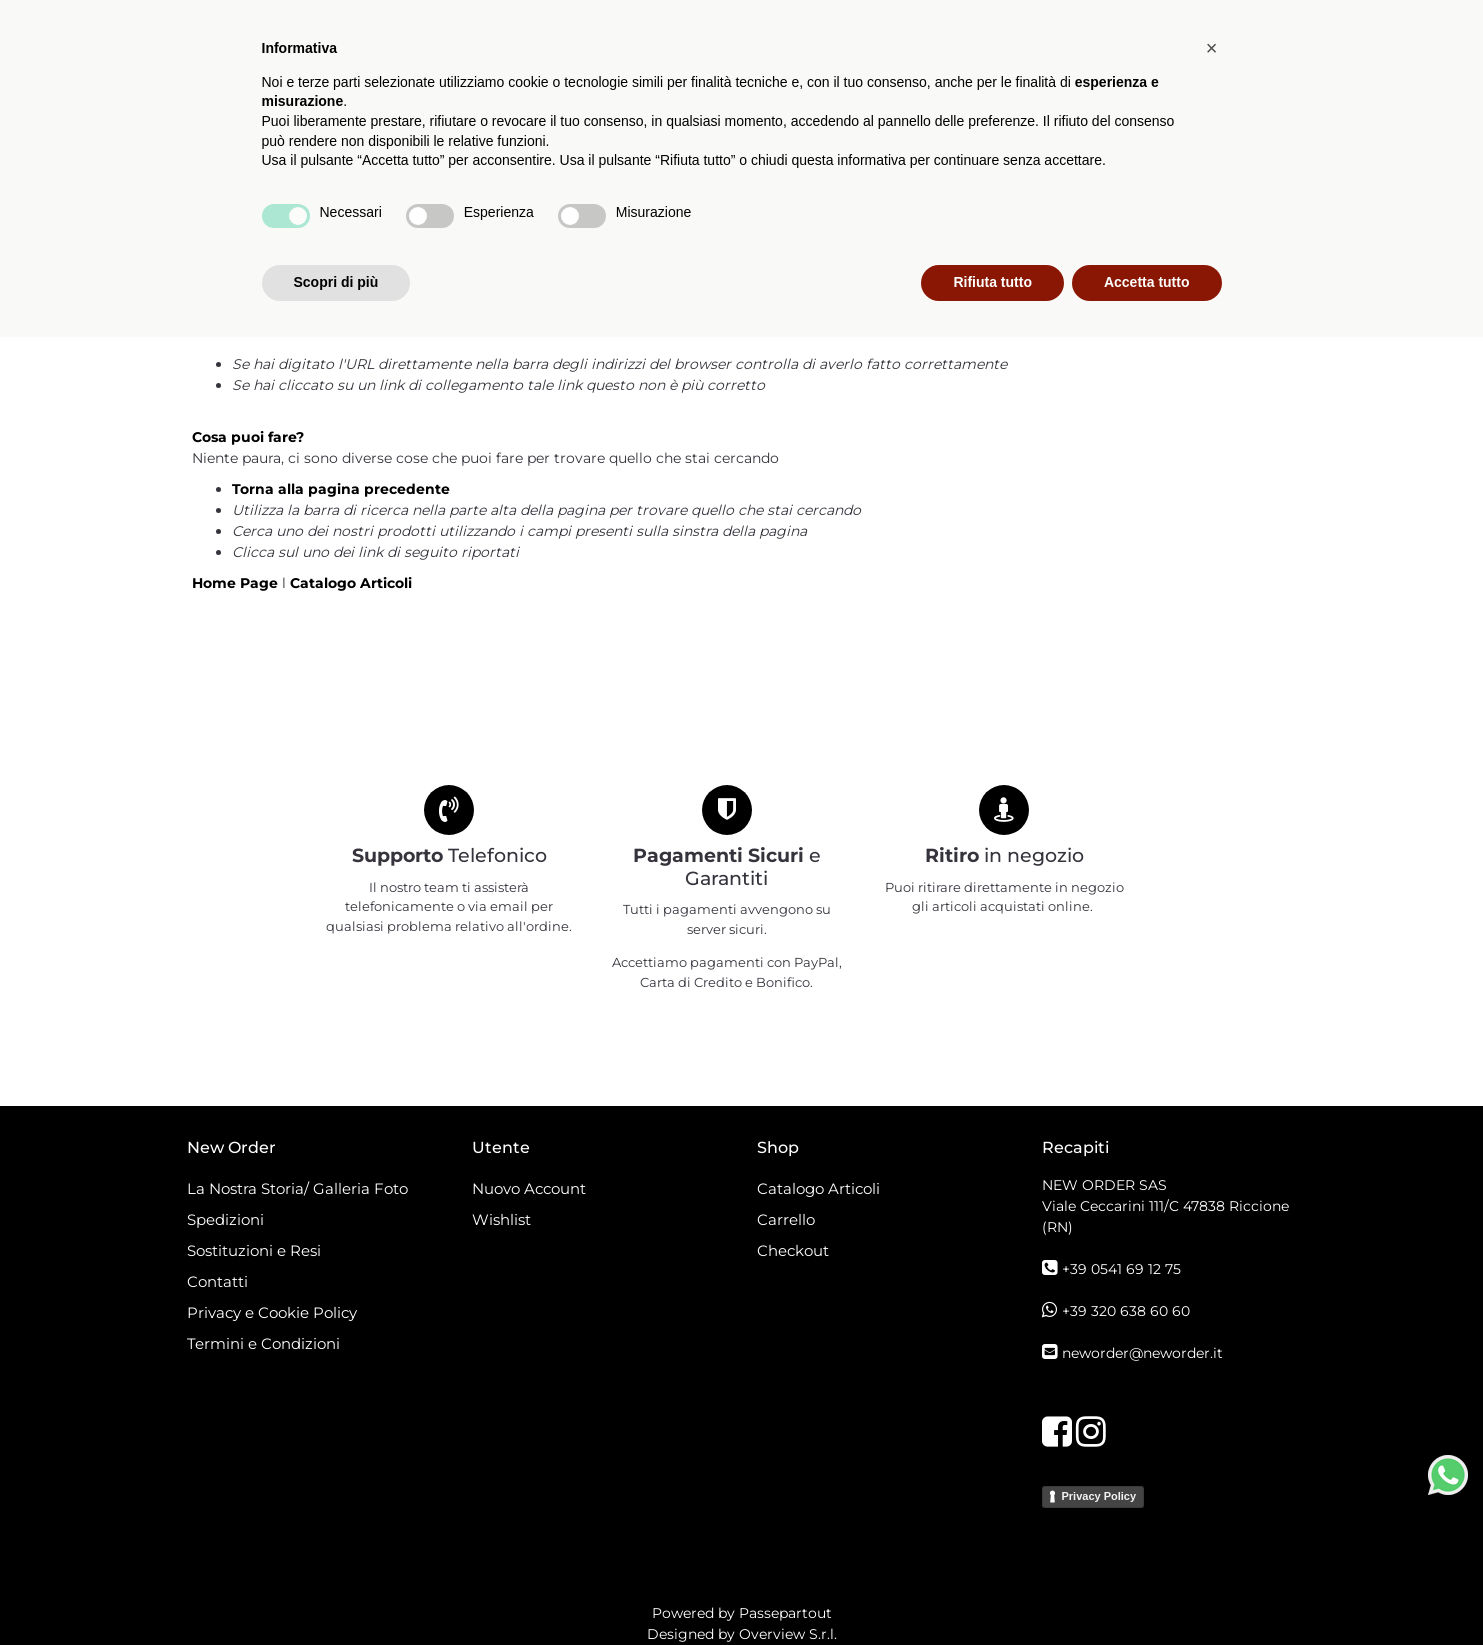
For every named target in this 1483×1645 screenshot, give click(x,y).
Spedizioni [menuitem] (225, 1219)
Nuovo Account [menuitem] (529, 1188)
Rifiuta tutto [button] (992, 1590)
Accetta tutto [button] (1147, 1590)
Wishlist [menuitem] (501, 1219)
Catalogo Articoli (351, 583)
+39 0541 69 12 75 (1121, 1269)
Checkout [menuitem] (793, 1250)
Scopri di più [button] (336, 1590)
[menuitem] (728, 174)
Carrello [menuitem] (786, 1219)
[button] (1284, 174)
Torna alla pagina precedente (341, 489)
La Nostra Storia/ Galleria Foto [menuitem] (297, 1188)
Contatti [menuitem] (217, 1281)
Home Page (237, 583)
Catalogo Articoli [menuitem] (554, 173)
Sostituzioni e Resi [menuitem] (256, 1250)
